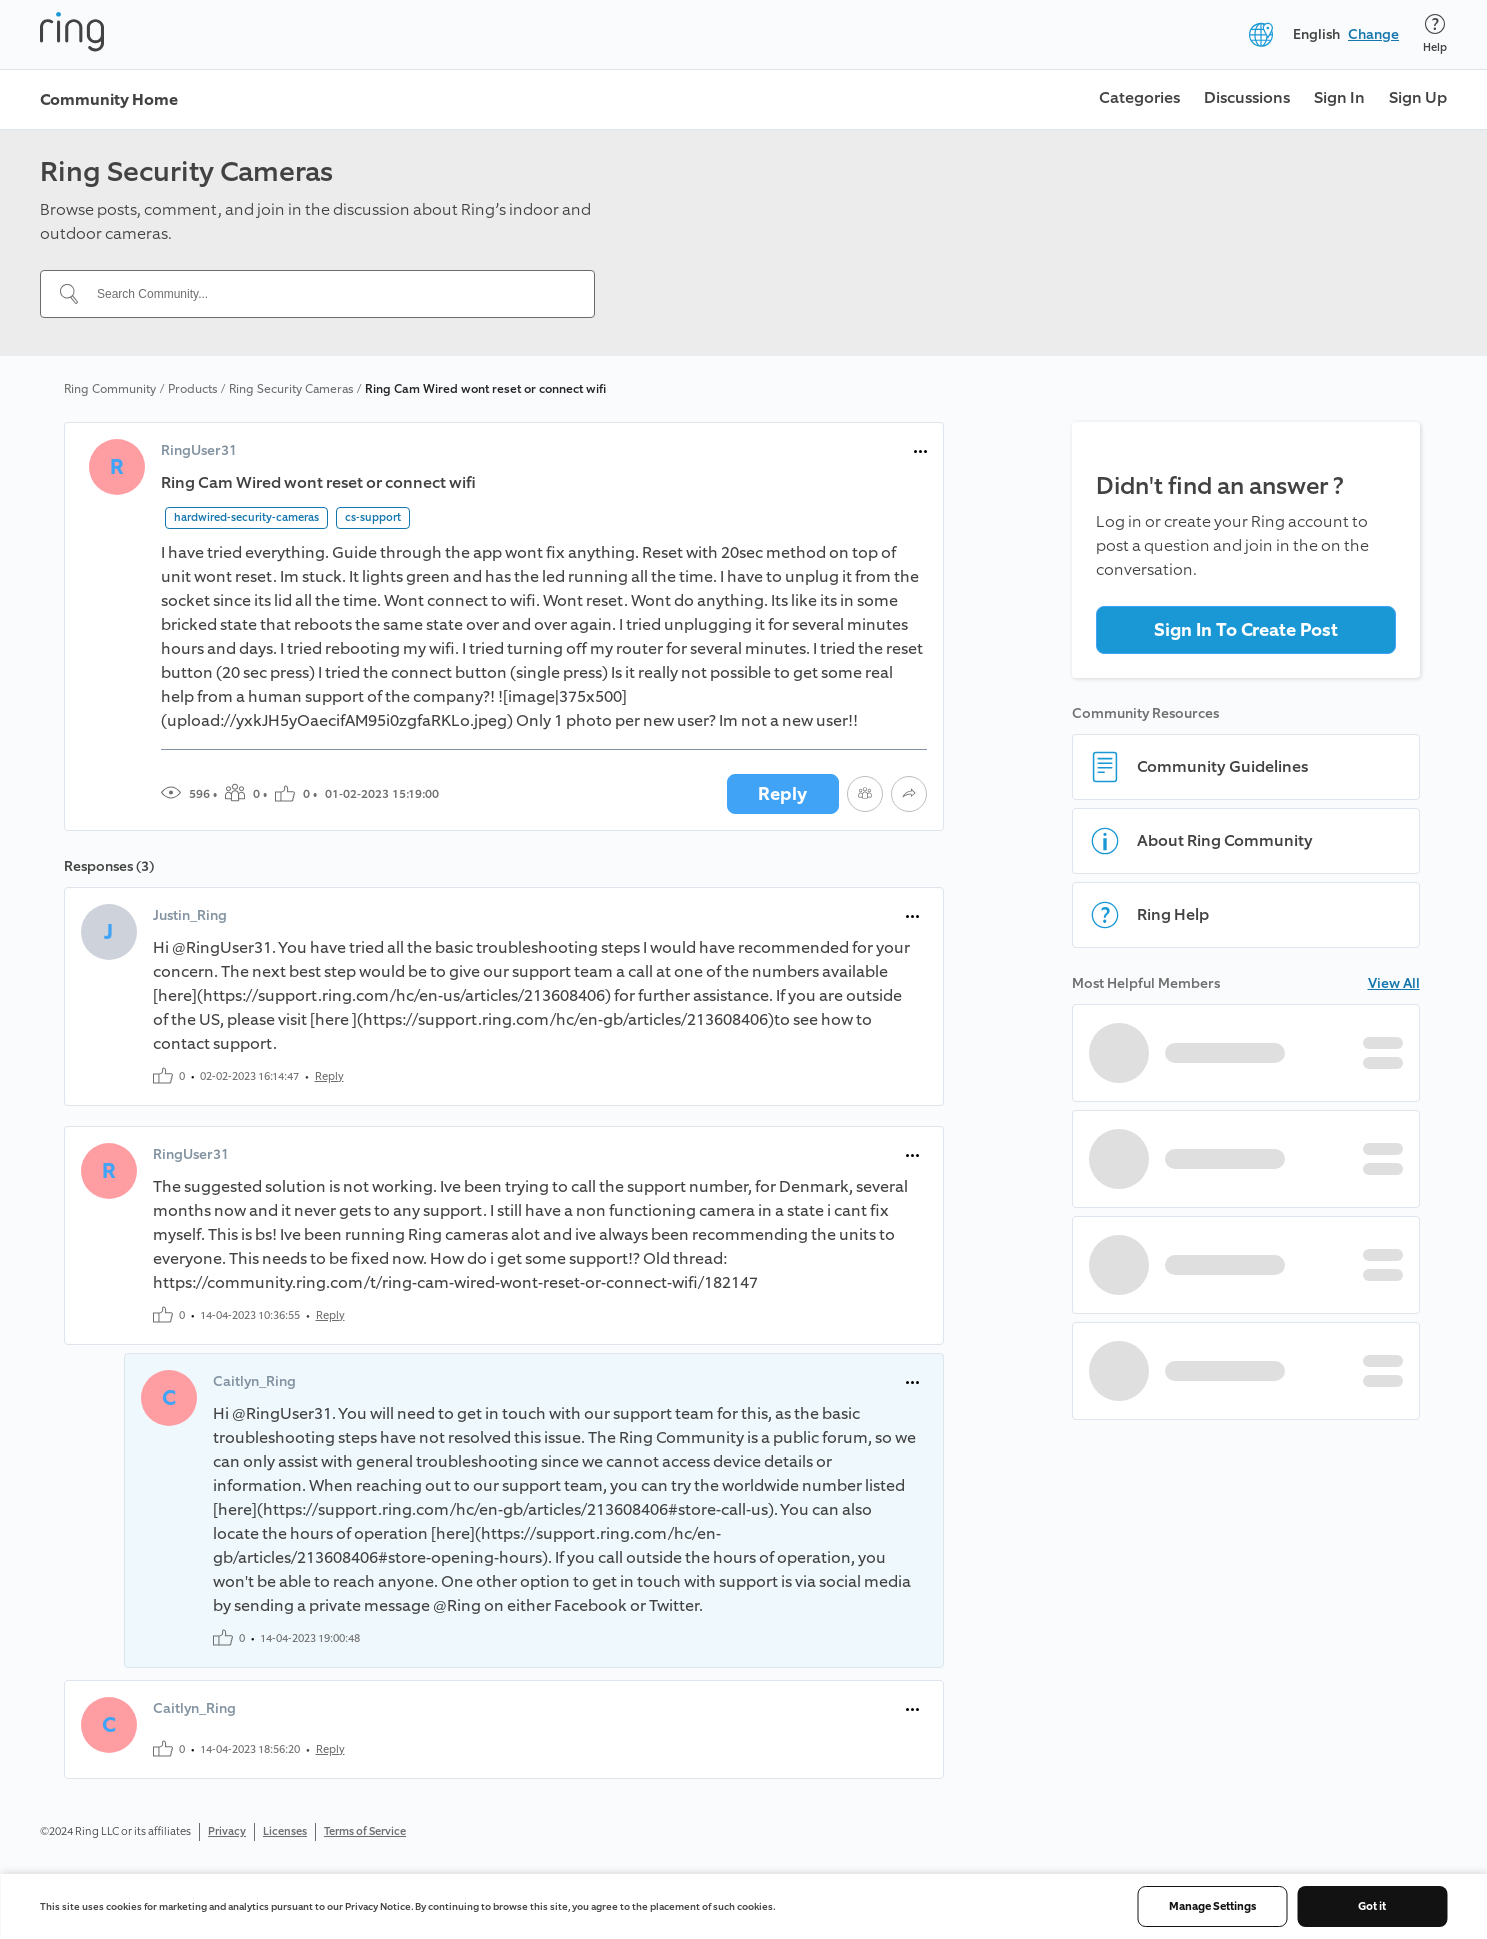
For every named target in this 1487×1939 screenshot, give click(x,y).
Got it (1372, 1906)
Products (192, 389)
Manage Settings (1212, 1906)
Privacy (227, 1831)
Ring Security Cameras (291, 389)
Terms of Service (365, 1831)
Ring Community (110, 389)
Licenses (285, 1831)
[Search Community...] (329, 294)
